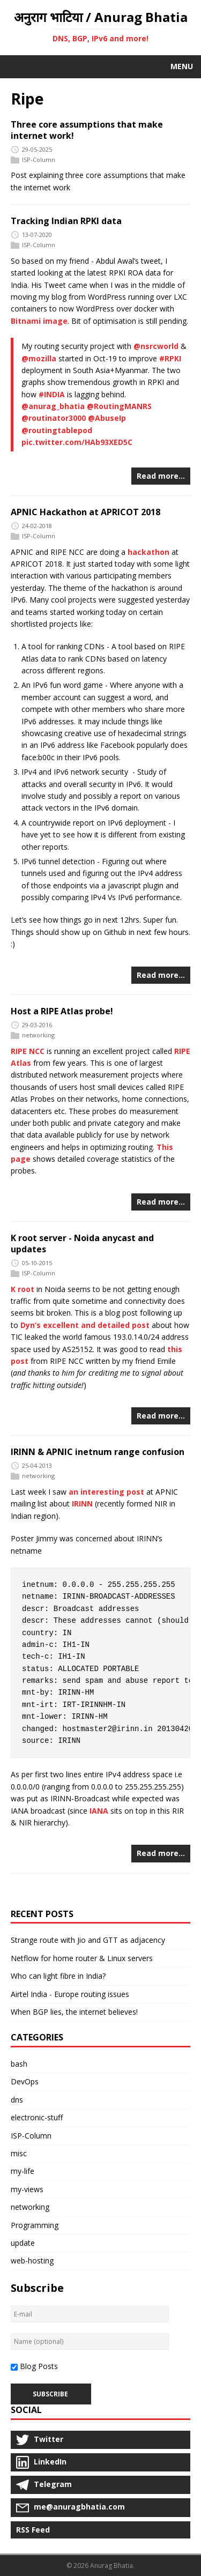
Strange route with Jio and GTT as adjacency (88, 1940)
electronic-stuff (37, 2117)
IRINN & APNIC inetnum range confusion (97, 1452)
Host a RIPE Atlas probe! (62, 1011)
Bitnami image (39, 321)
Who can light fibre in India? (58, 1976)
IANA (99, 1811)
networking (38, 1035)
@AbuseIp (107, 418)
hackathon (148, 552)
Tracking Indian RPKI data (66, 221)
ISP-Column (38, 159)
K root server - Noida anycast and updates (82, 1243)
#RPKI (170, 358)
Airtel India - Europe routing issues (70, 1994)
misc (19, 2153)
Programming (34, 2225)
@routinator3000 (53, 418)
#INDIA (52, 394)
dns (17, 2100)
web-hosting (32, 2260)
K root (22, 1289)
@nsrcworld (155, 346)
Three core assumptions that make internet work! (87, 130)
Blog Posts (39, 2366)
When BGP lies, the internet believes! (74, 2012)
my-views (27, 2189)
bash (19, 2064)
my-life (22, 2171)
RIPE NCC (27, 1051)
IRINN (82, 1503)
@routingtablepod (56, 430)
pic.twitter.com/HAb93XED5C (76, 442)
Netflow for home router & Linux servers (82, 1958)
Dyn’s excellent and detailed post (85, 1325)
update (23, 2243)
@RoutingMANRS (119, 406)
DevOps (25, 2081)
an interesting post (106, 1492)
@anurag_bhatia (53, 406)
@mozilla (38, 358)
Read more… (161, 476)
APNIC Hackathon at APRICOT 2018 (85, 512)
